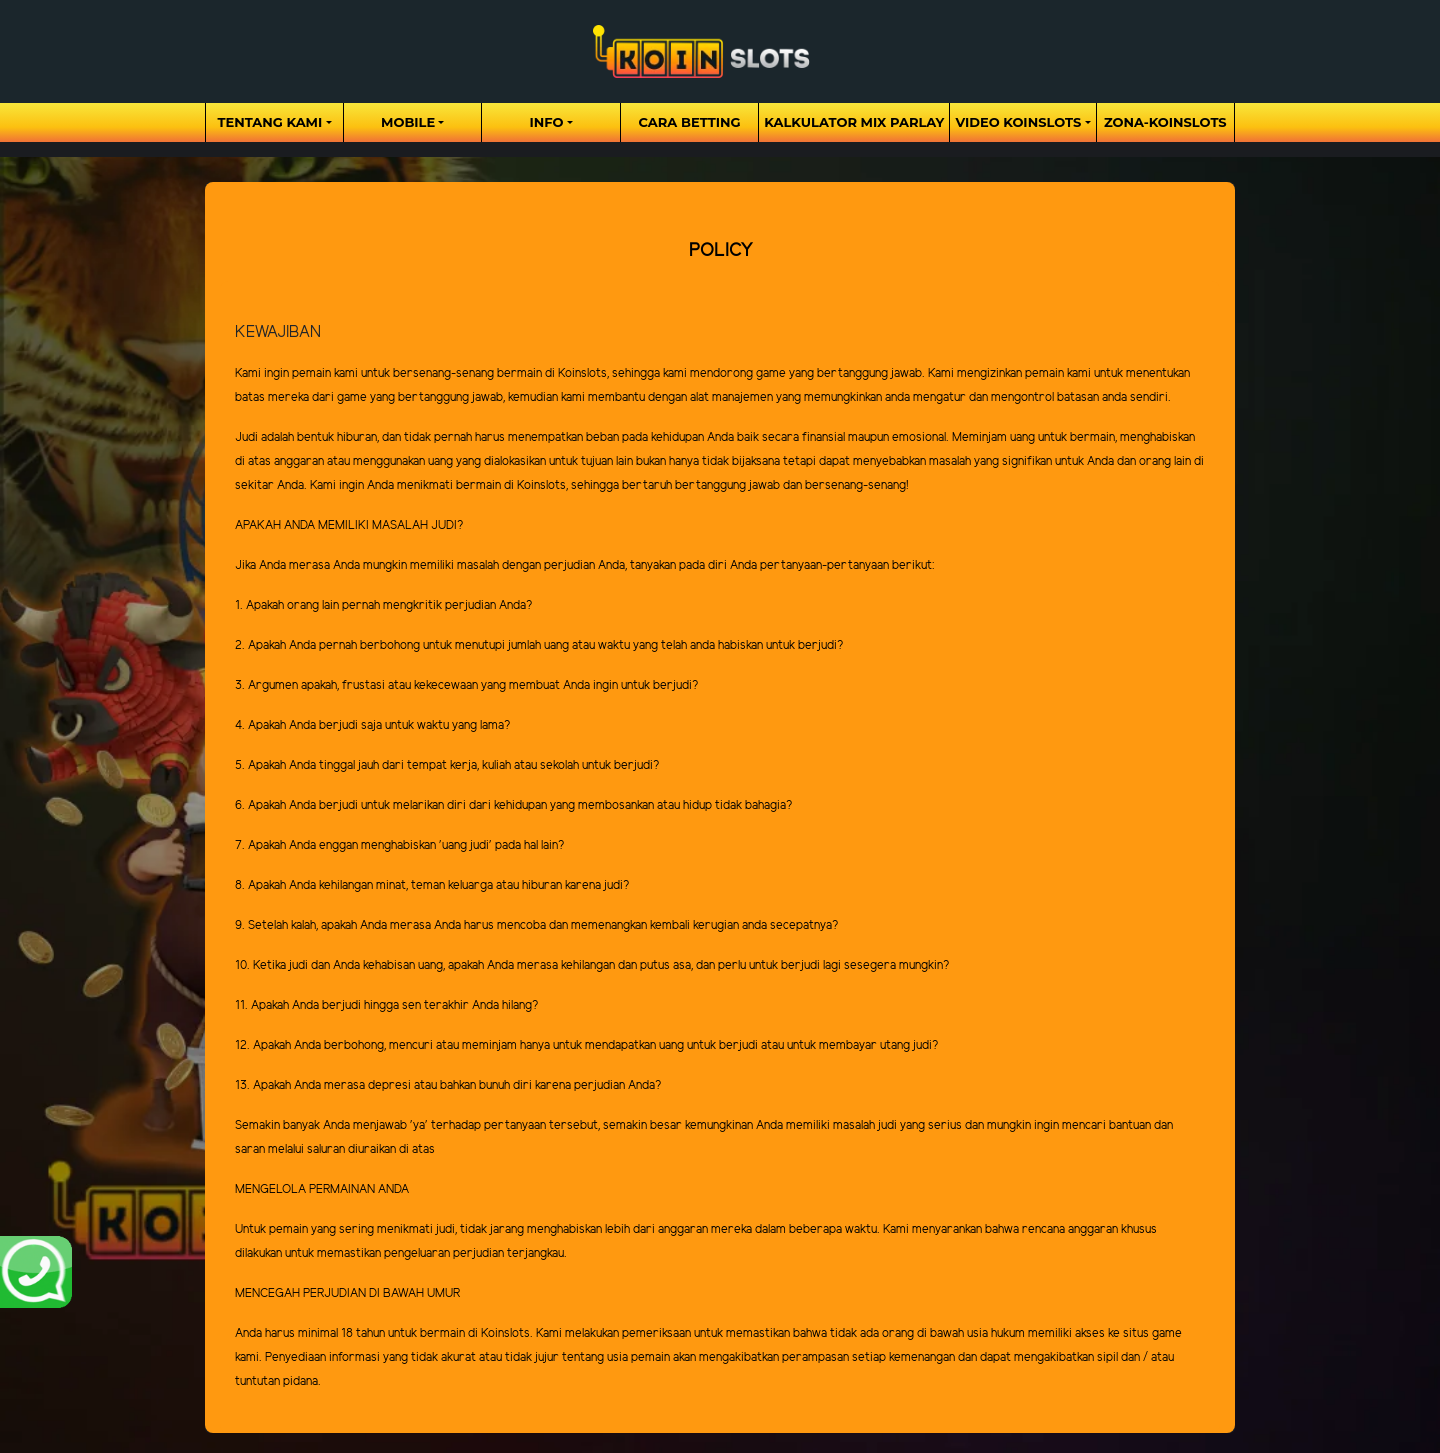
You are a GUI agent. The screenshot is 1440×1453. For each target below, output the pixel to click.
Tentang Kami (269, 122)
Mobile (408, 122)
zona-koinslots (1165, 122)
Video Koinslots (1018, 122)
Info (547, 122)
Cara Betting (690, 122)
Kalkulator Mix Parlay (854, 122)
